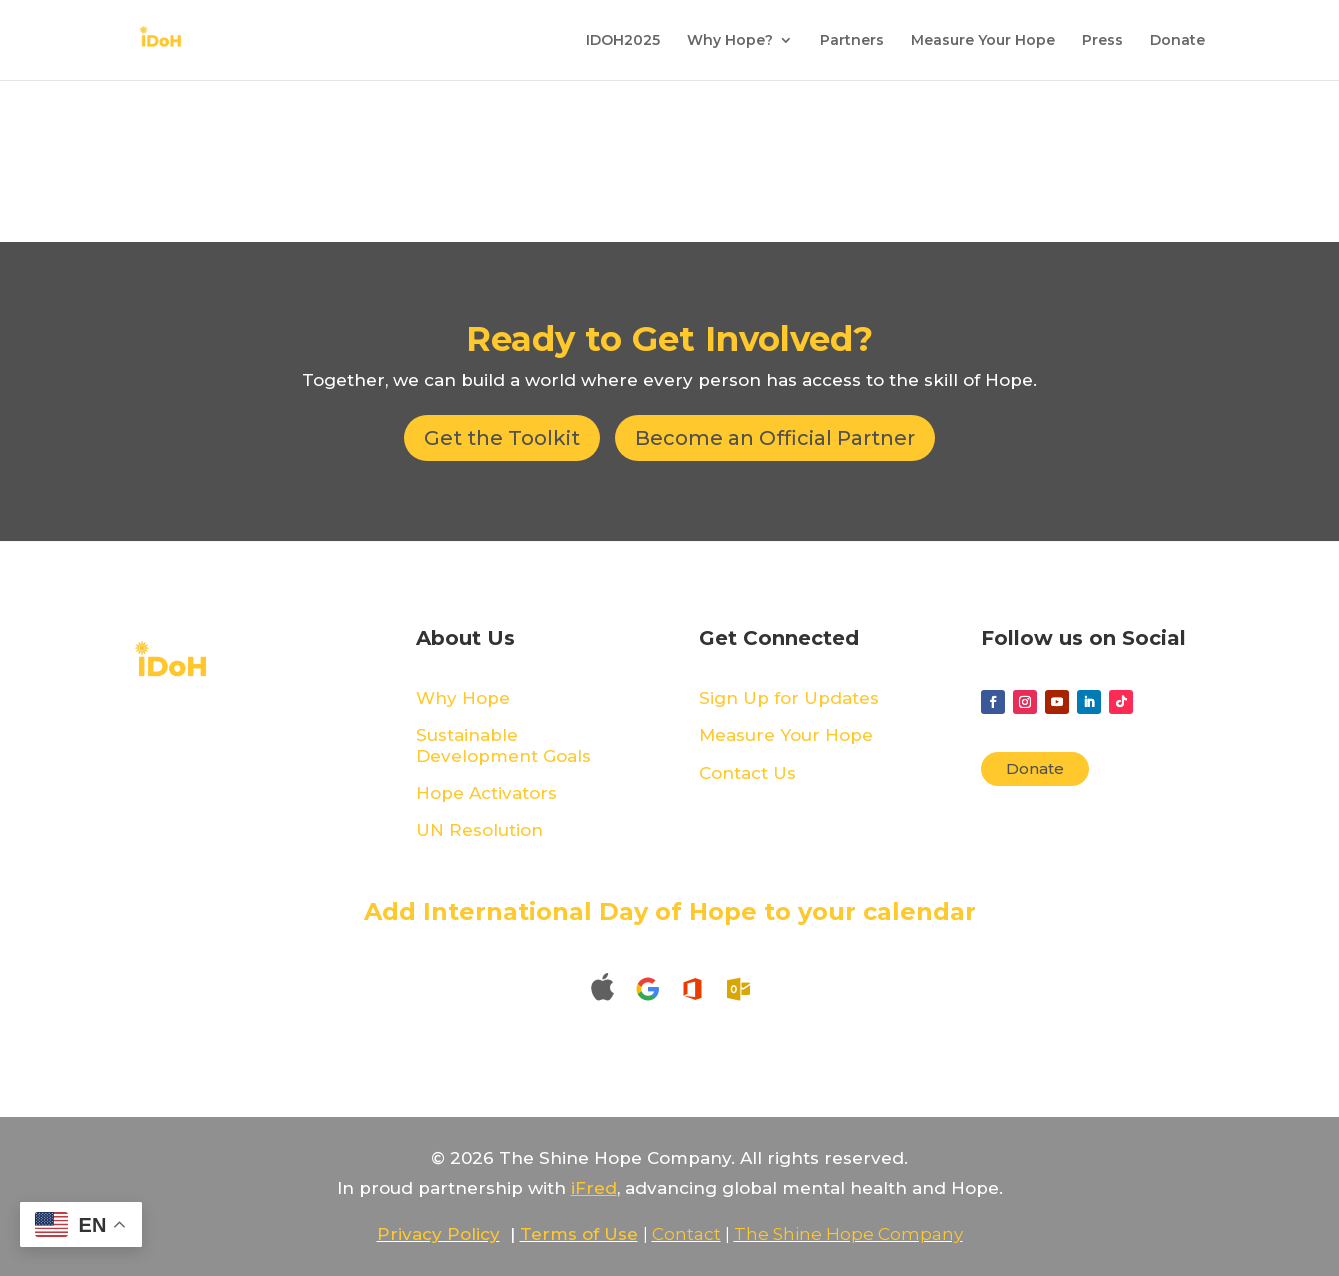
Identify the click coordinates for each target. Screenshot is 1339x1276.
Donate (1177, 41)
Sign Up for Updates (789, 698)
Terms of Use (579, 1234)
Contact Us (747, 773)
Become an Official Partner (775, 438)
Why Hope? (730, 41)
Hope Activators (486, 793)
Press (1102, 41)
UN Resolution (479, 830)
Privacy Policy (438, 1234)
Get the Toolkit (502, 438)
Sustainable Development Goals (503, 745)
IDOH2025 (623, 41)
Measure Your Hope (983, 41)
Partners (852, 41)
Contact (686, 1234)
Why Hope (463, 698)
